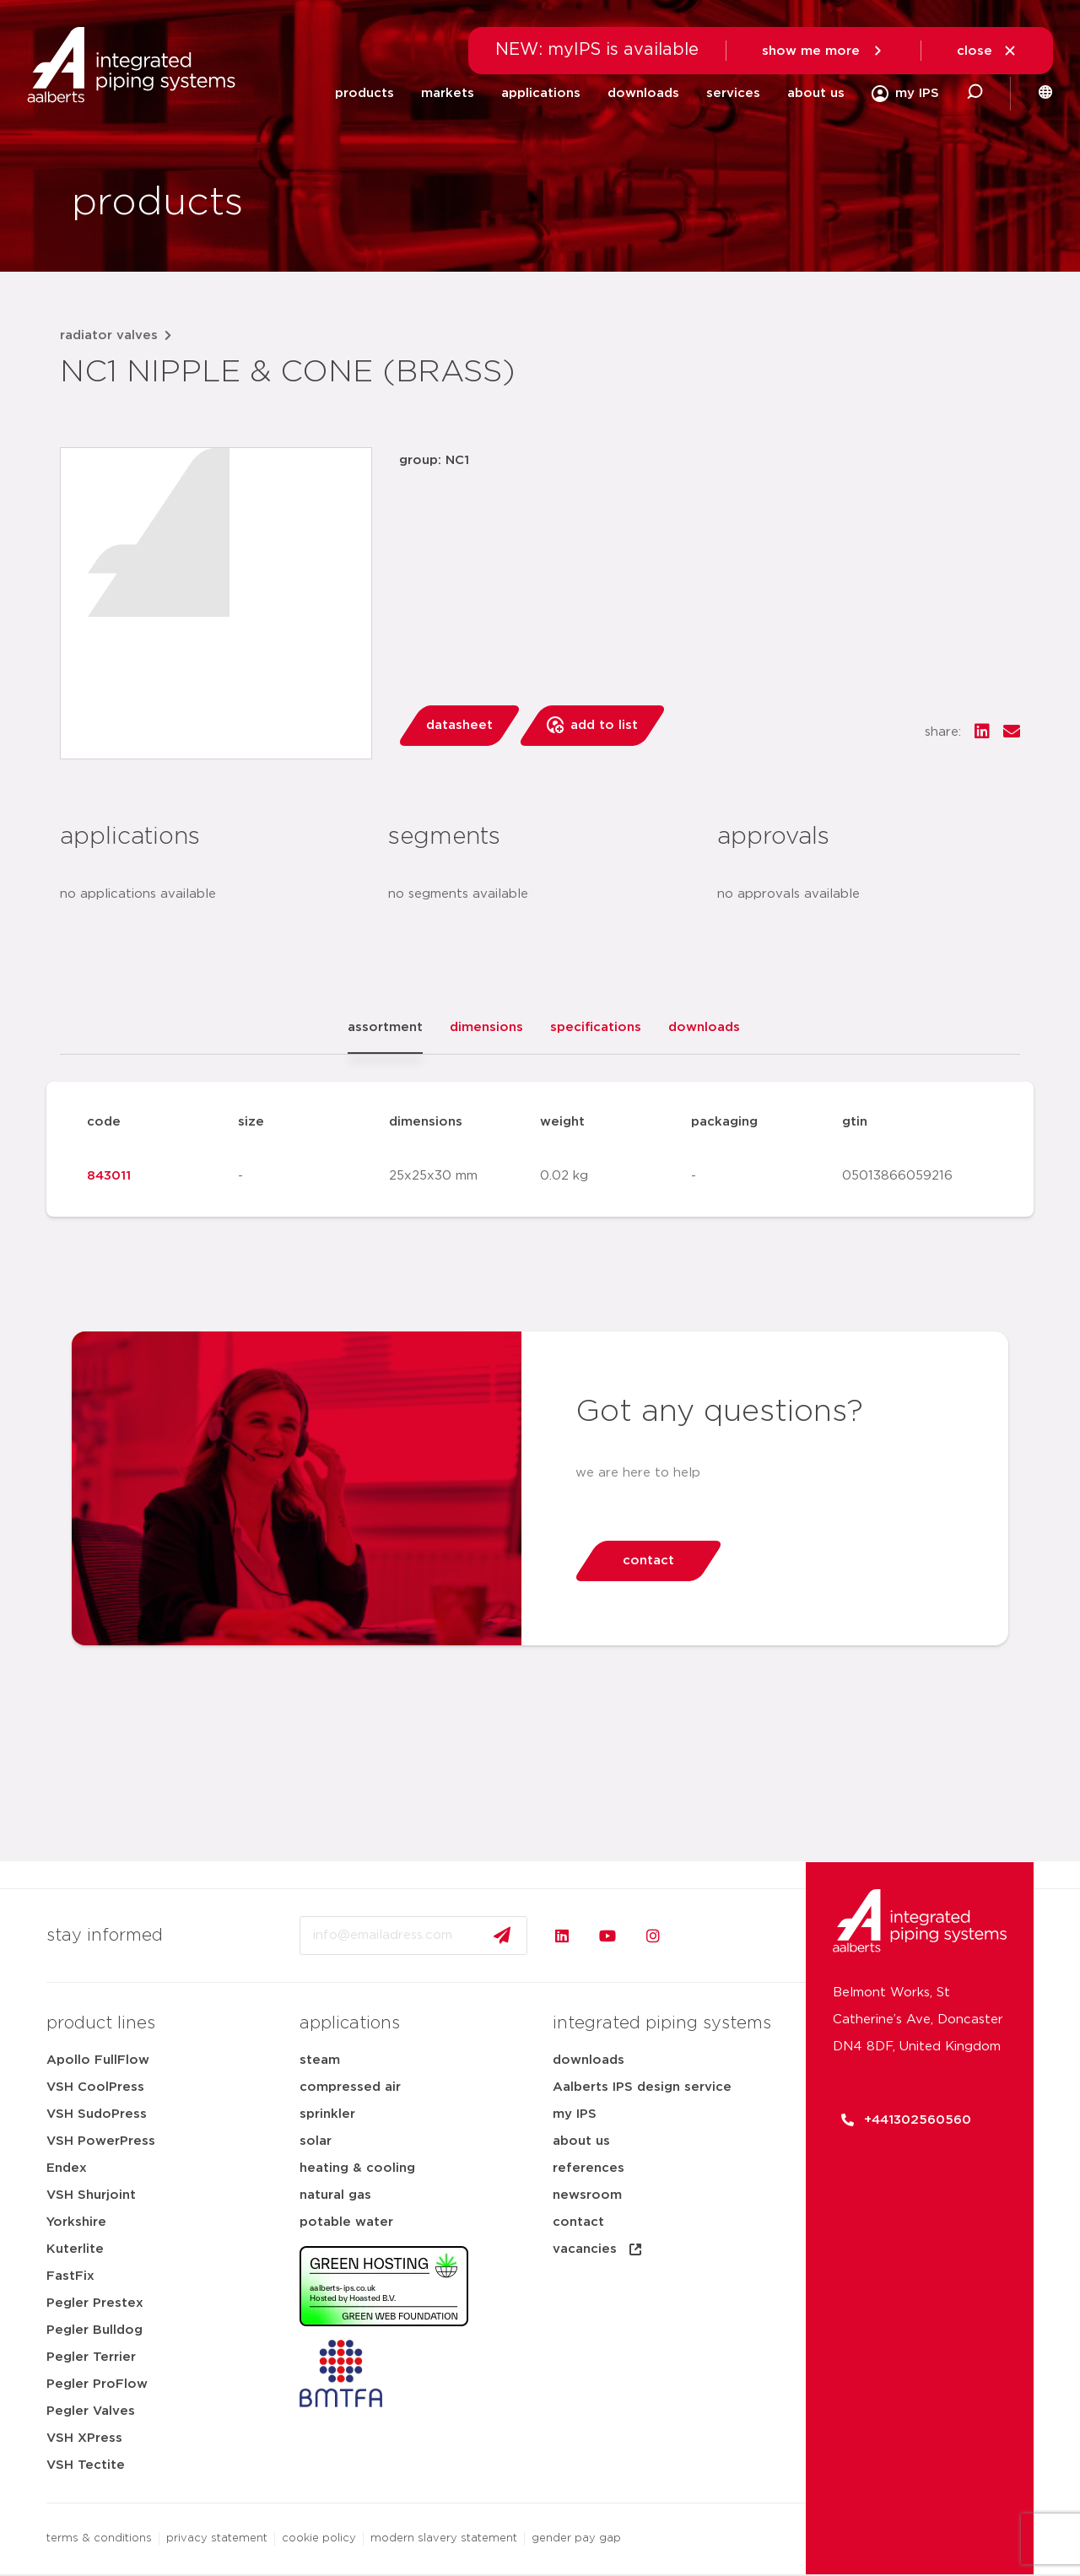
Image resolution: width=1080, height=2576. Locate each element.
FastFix (70, 2276)
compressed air (350, 2087)
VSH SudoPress (96, 2114)
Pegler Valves (90, 2411)
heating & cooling (357, 2168)
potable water (346, 2222)
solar (316, 2141)
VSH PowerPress (100, 2141)
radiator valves (109, 335)
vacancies (598, 2249)
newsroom (587, 2195)
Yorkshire (76, 2222)
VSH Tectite (85, 2465)
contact (578, 2222)
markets (447, 93)
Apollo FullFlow (97, 2060)
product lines (100, 2023)
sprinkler (327, 2114)
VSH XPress (84, 2438)
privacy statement (216, 2538)
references (588, 2168)
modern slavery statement (443, 2538)
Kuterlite (75, 2249)
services (733, 93)
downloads (643, 93)
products (364, 93)
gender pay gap (576, 2538)
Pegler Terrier (91, 2357)
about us (816, 93)
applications (540, 93)
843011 (109, 1175)
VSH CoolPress (95, 2087)
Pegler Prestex (94, 2303)
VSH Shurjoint (91, 2195)
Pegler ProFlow (97, 2384)
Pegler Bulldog (94, 2330)
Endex (66, 2168)
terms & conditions (99, 2538)
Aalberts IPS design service (642, 2087)
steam (320, 2060)
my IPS (575, 2114)
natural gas (335, 2195)
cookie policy (319, 2538)
